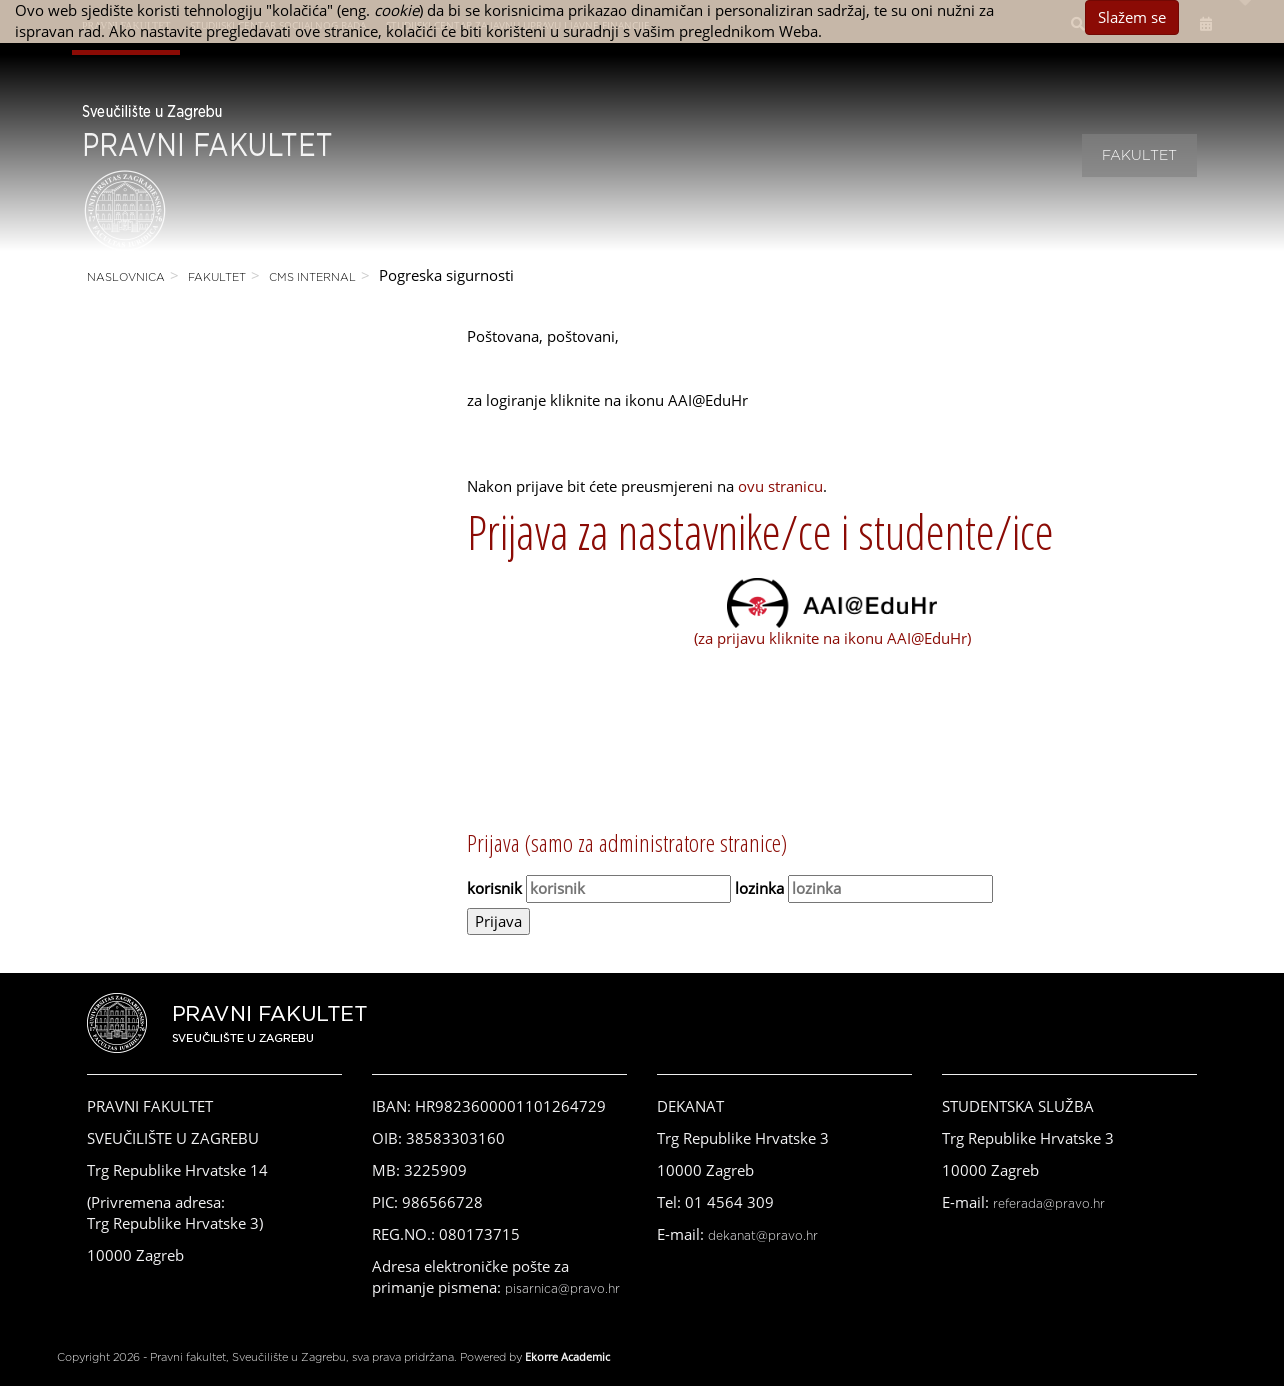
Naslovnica (126, 277)
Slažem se (1132, 17)
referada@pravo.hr (1049, 1204)
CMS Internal (312, 277)
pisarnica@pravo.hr (562, 1289)
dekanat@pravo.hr (763, 1236)
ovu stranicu (780, 486)
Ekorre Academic (567, 1356)
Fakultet (1139, 156)
